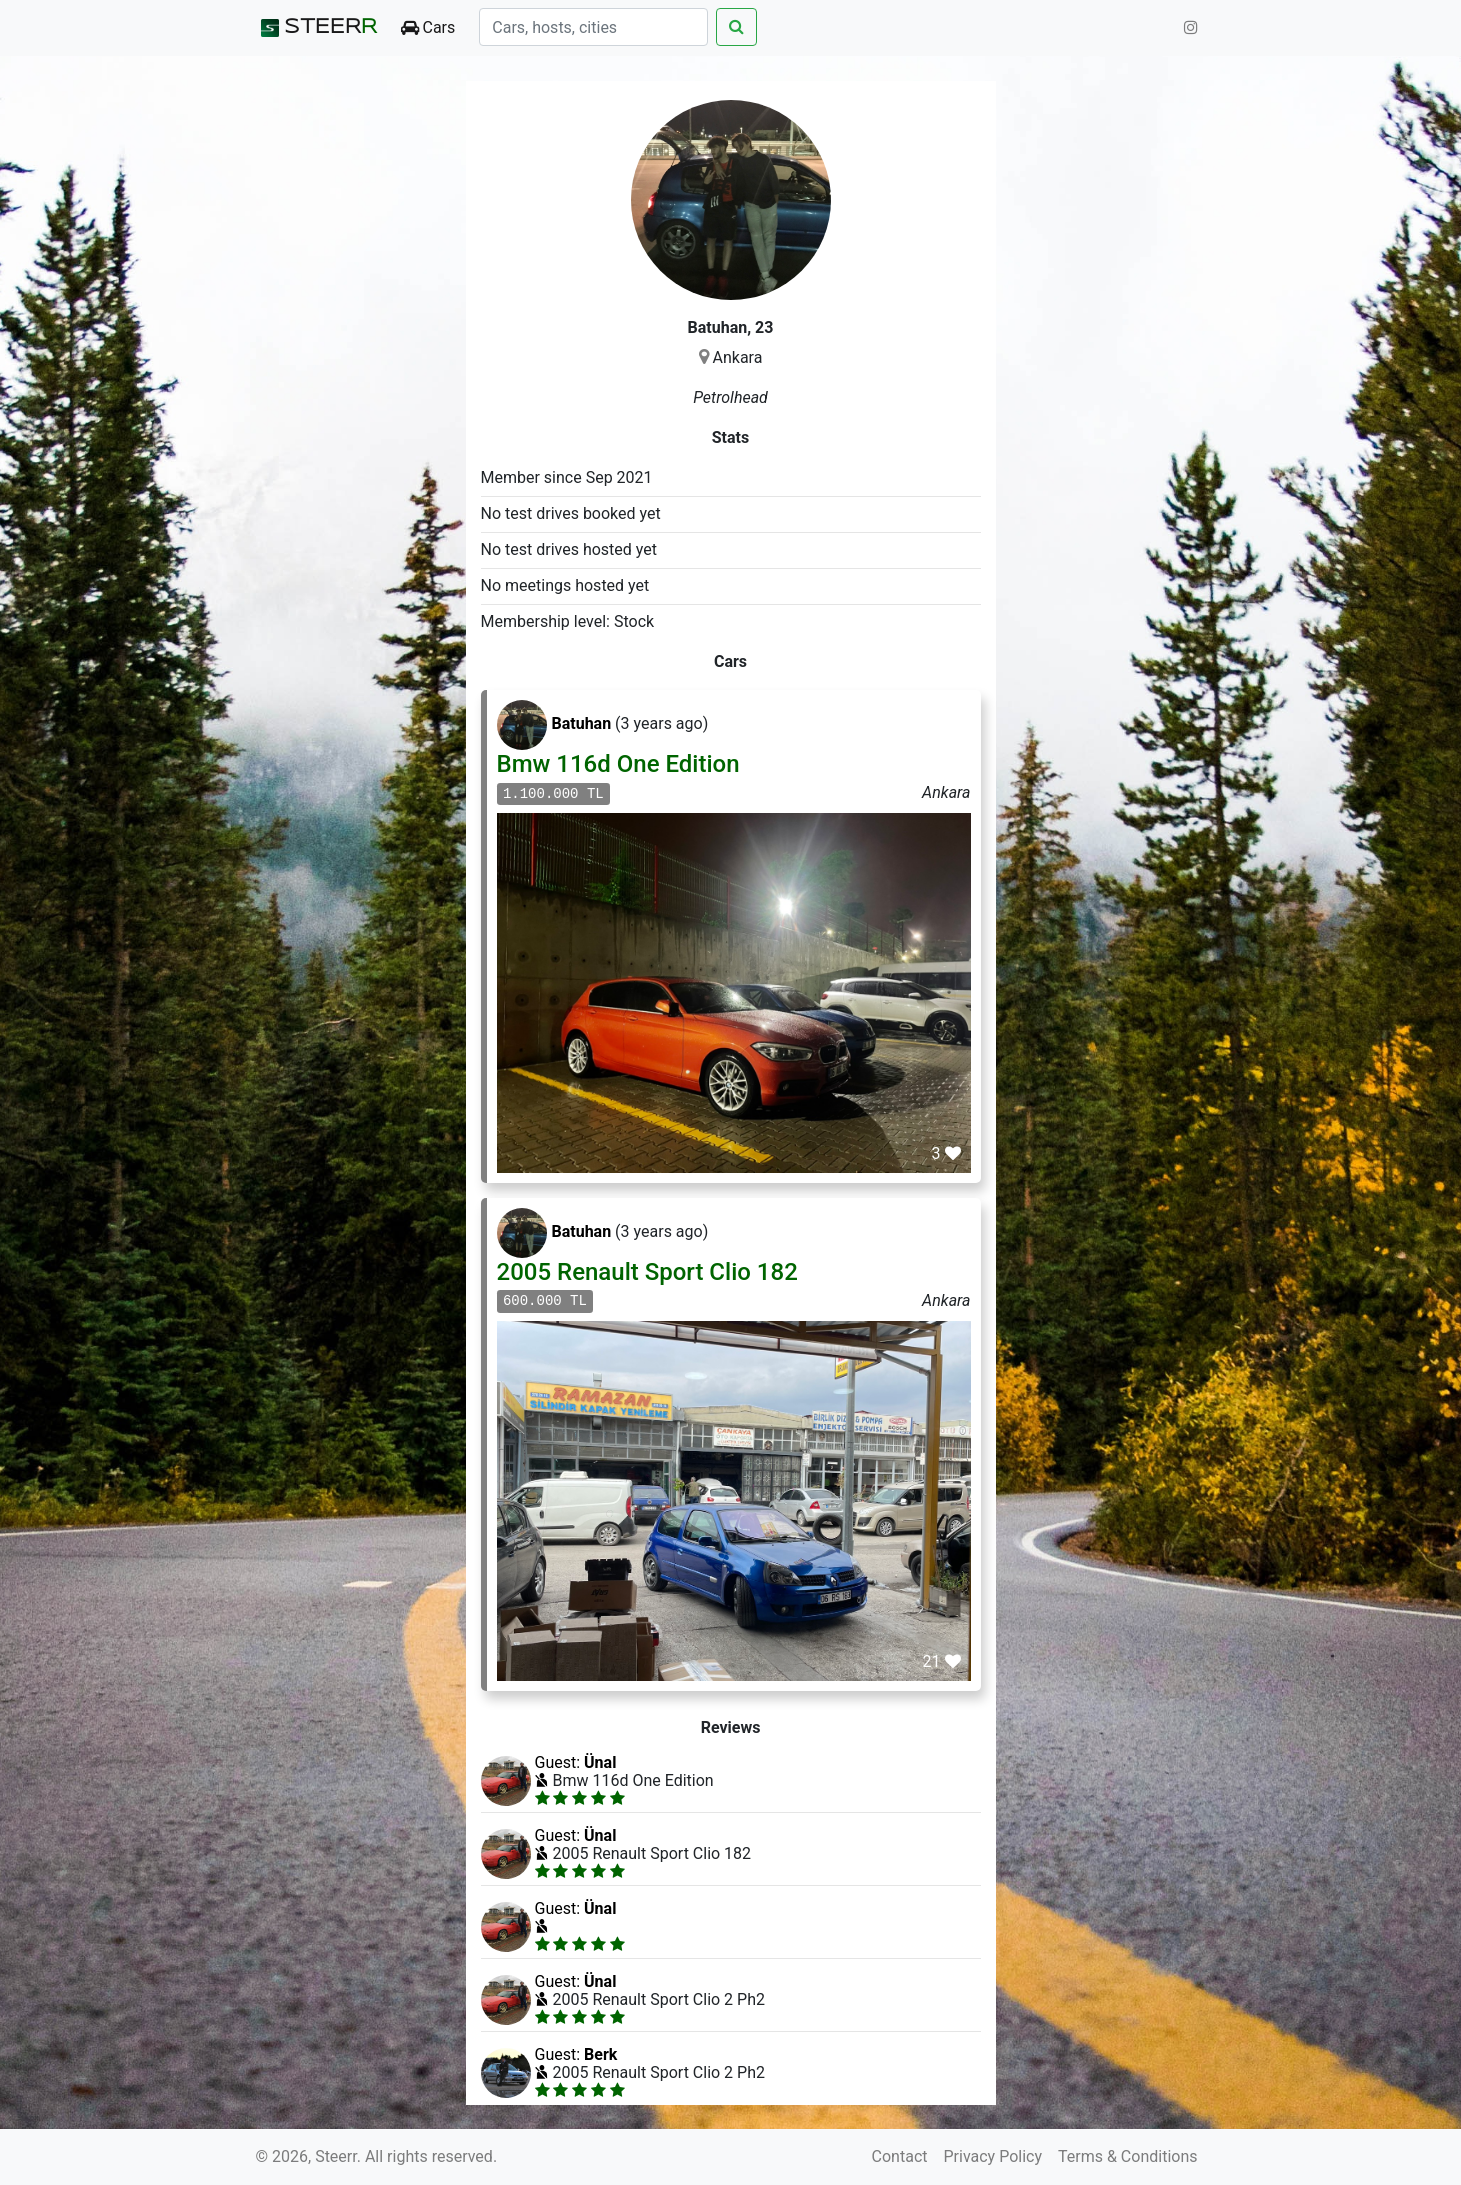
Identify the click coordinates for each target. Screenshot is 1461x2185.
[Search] (593, 27)
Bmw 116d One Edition (618, 764)
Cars (428, 27)
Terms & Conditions (1128, 2156)
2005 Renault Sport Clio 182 (647, 1272)
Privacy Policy (993, 2156)
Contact (900, 2156)
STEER (316, 28)
